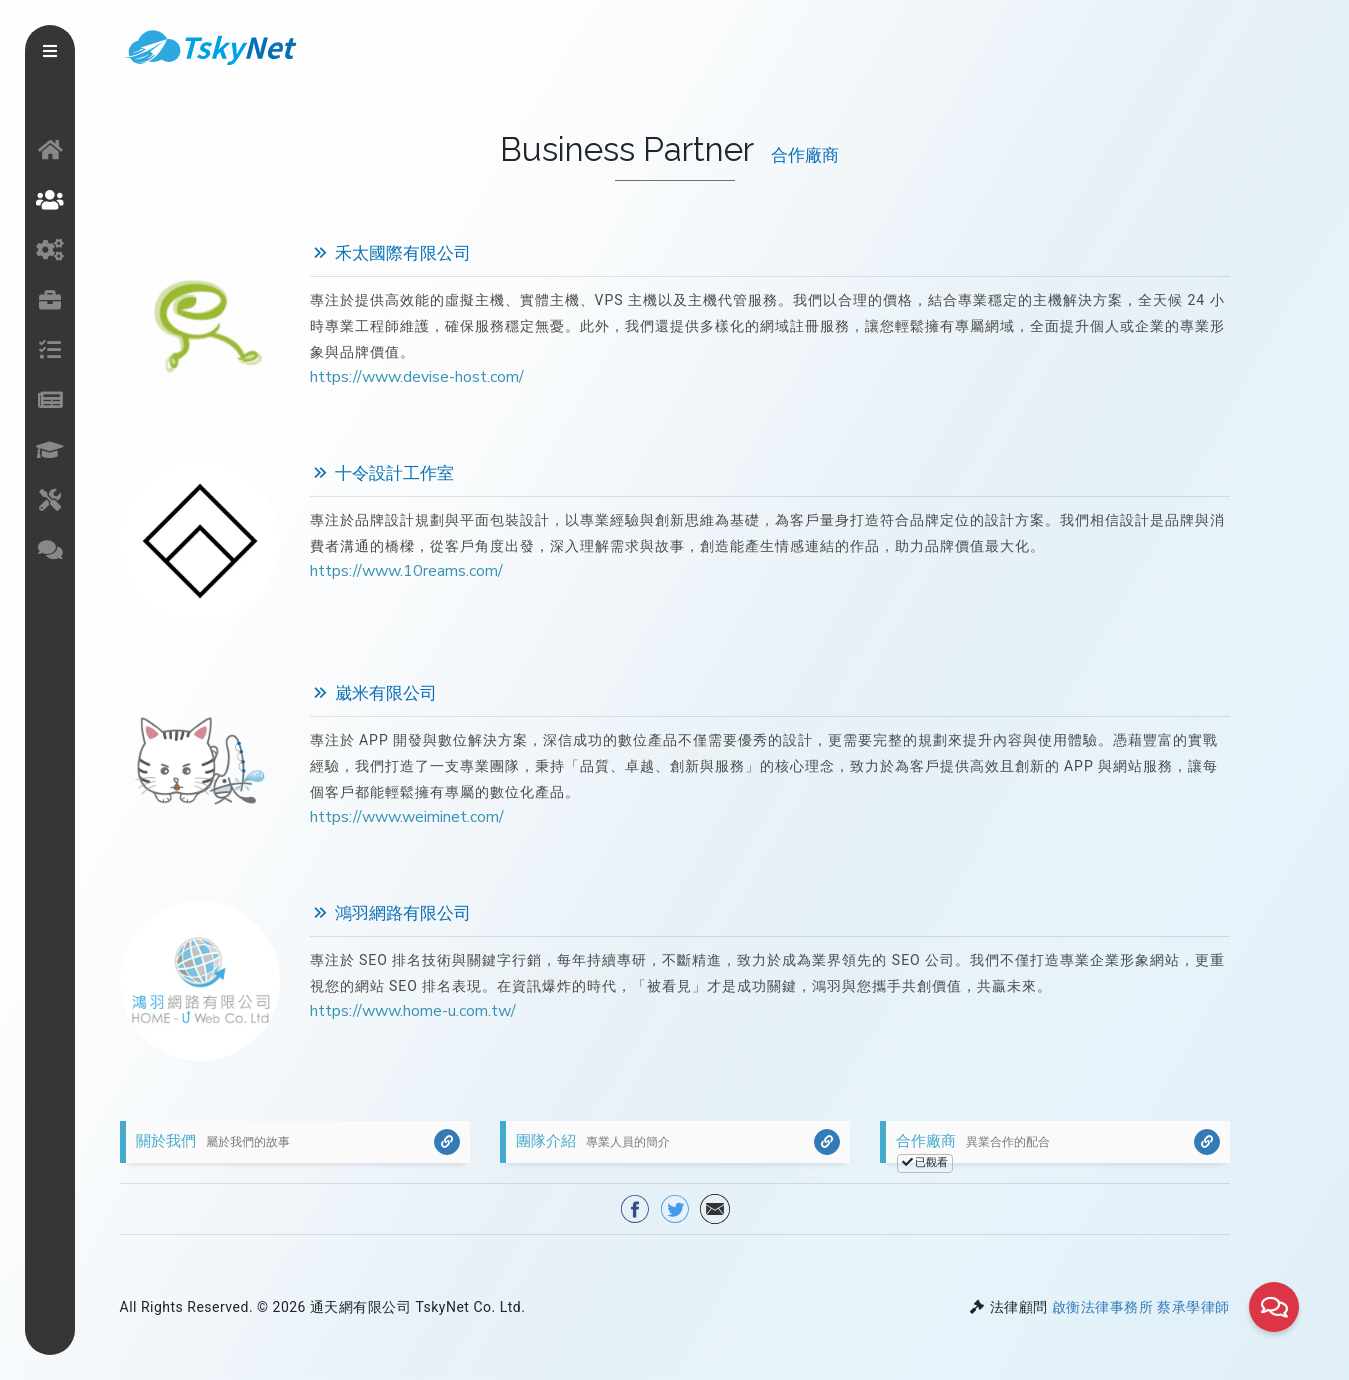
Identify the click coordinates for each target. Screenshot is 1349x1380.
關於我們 (50, 200)
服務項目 (50, 250)
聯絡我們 (50, 550)
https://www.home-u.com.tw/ (413, 1011)
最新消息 (50, 400)
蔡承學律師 (1193, 1307)
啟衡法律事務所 (1103, 1307)
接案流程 (50, 350)
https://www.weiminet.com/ (407, 817)
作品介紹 (50, 300)
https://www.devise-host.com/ (417, 377)
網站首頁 (50, 150)
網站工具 (50, 500)
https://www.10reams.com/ (406, 571)
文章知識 (50, 450)
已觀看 (925, 1162)
